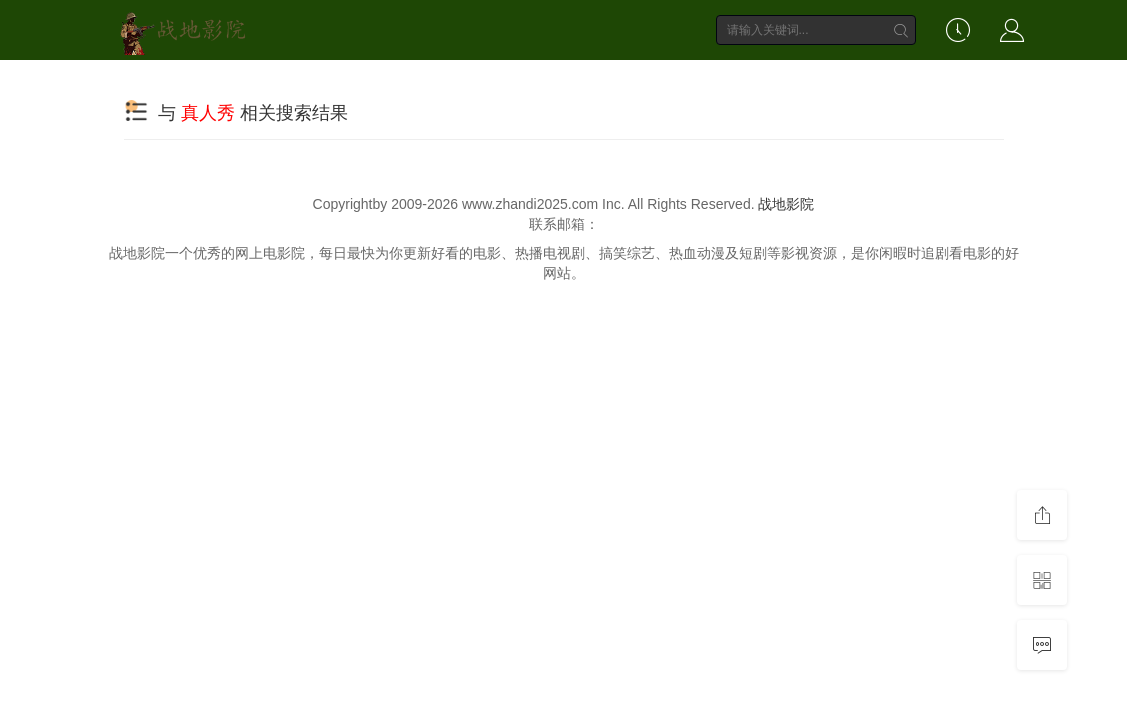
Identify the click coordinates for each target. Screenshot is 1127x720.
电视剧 (446, 82)
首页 (299, 82)
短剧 (749, 82)
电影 (369, 82)
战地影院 (786, 204)
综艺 (524, 82)
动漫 (594, 82)
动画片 (671, 82)
